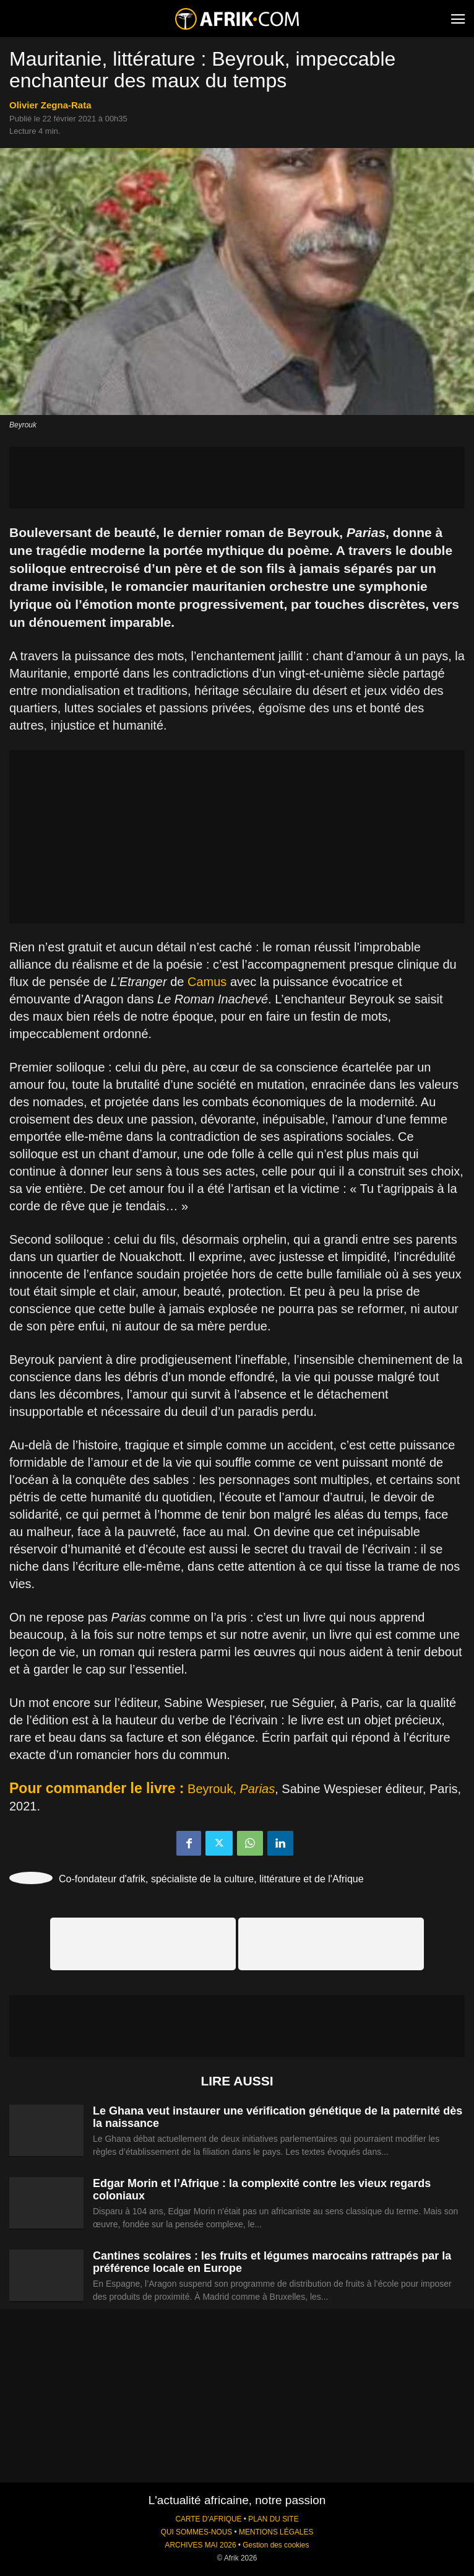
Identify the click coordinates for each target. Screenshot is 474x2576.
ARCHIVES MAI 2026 (200, 2545)
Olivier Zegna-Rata (50, 105)
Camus (206, 982)
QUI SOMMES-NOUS (197, 2532)
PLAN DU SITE (273, 2519)
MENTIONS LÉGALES (276, 2532)
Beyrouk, (231, 1789)
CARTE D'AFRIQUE (208, 2519)
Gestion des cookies (276, 2545)
